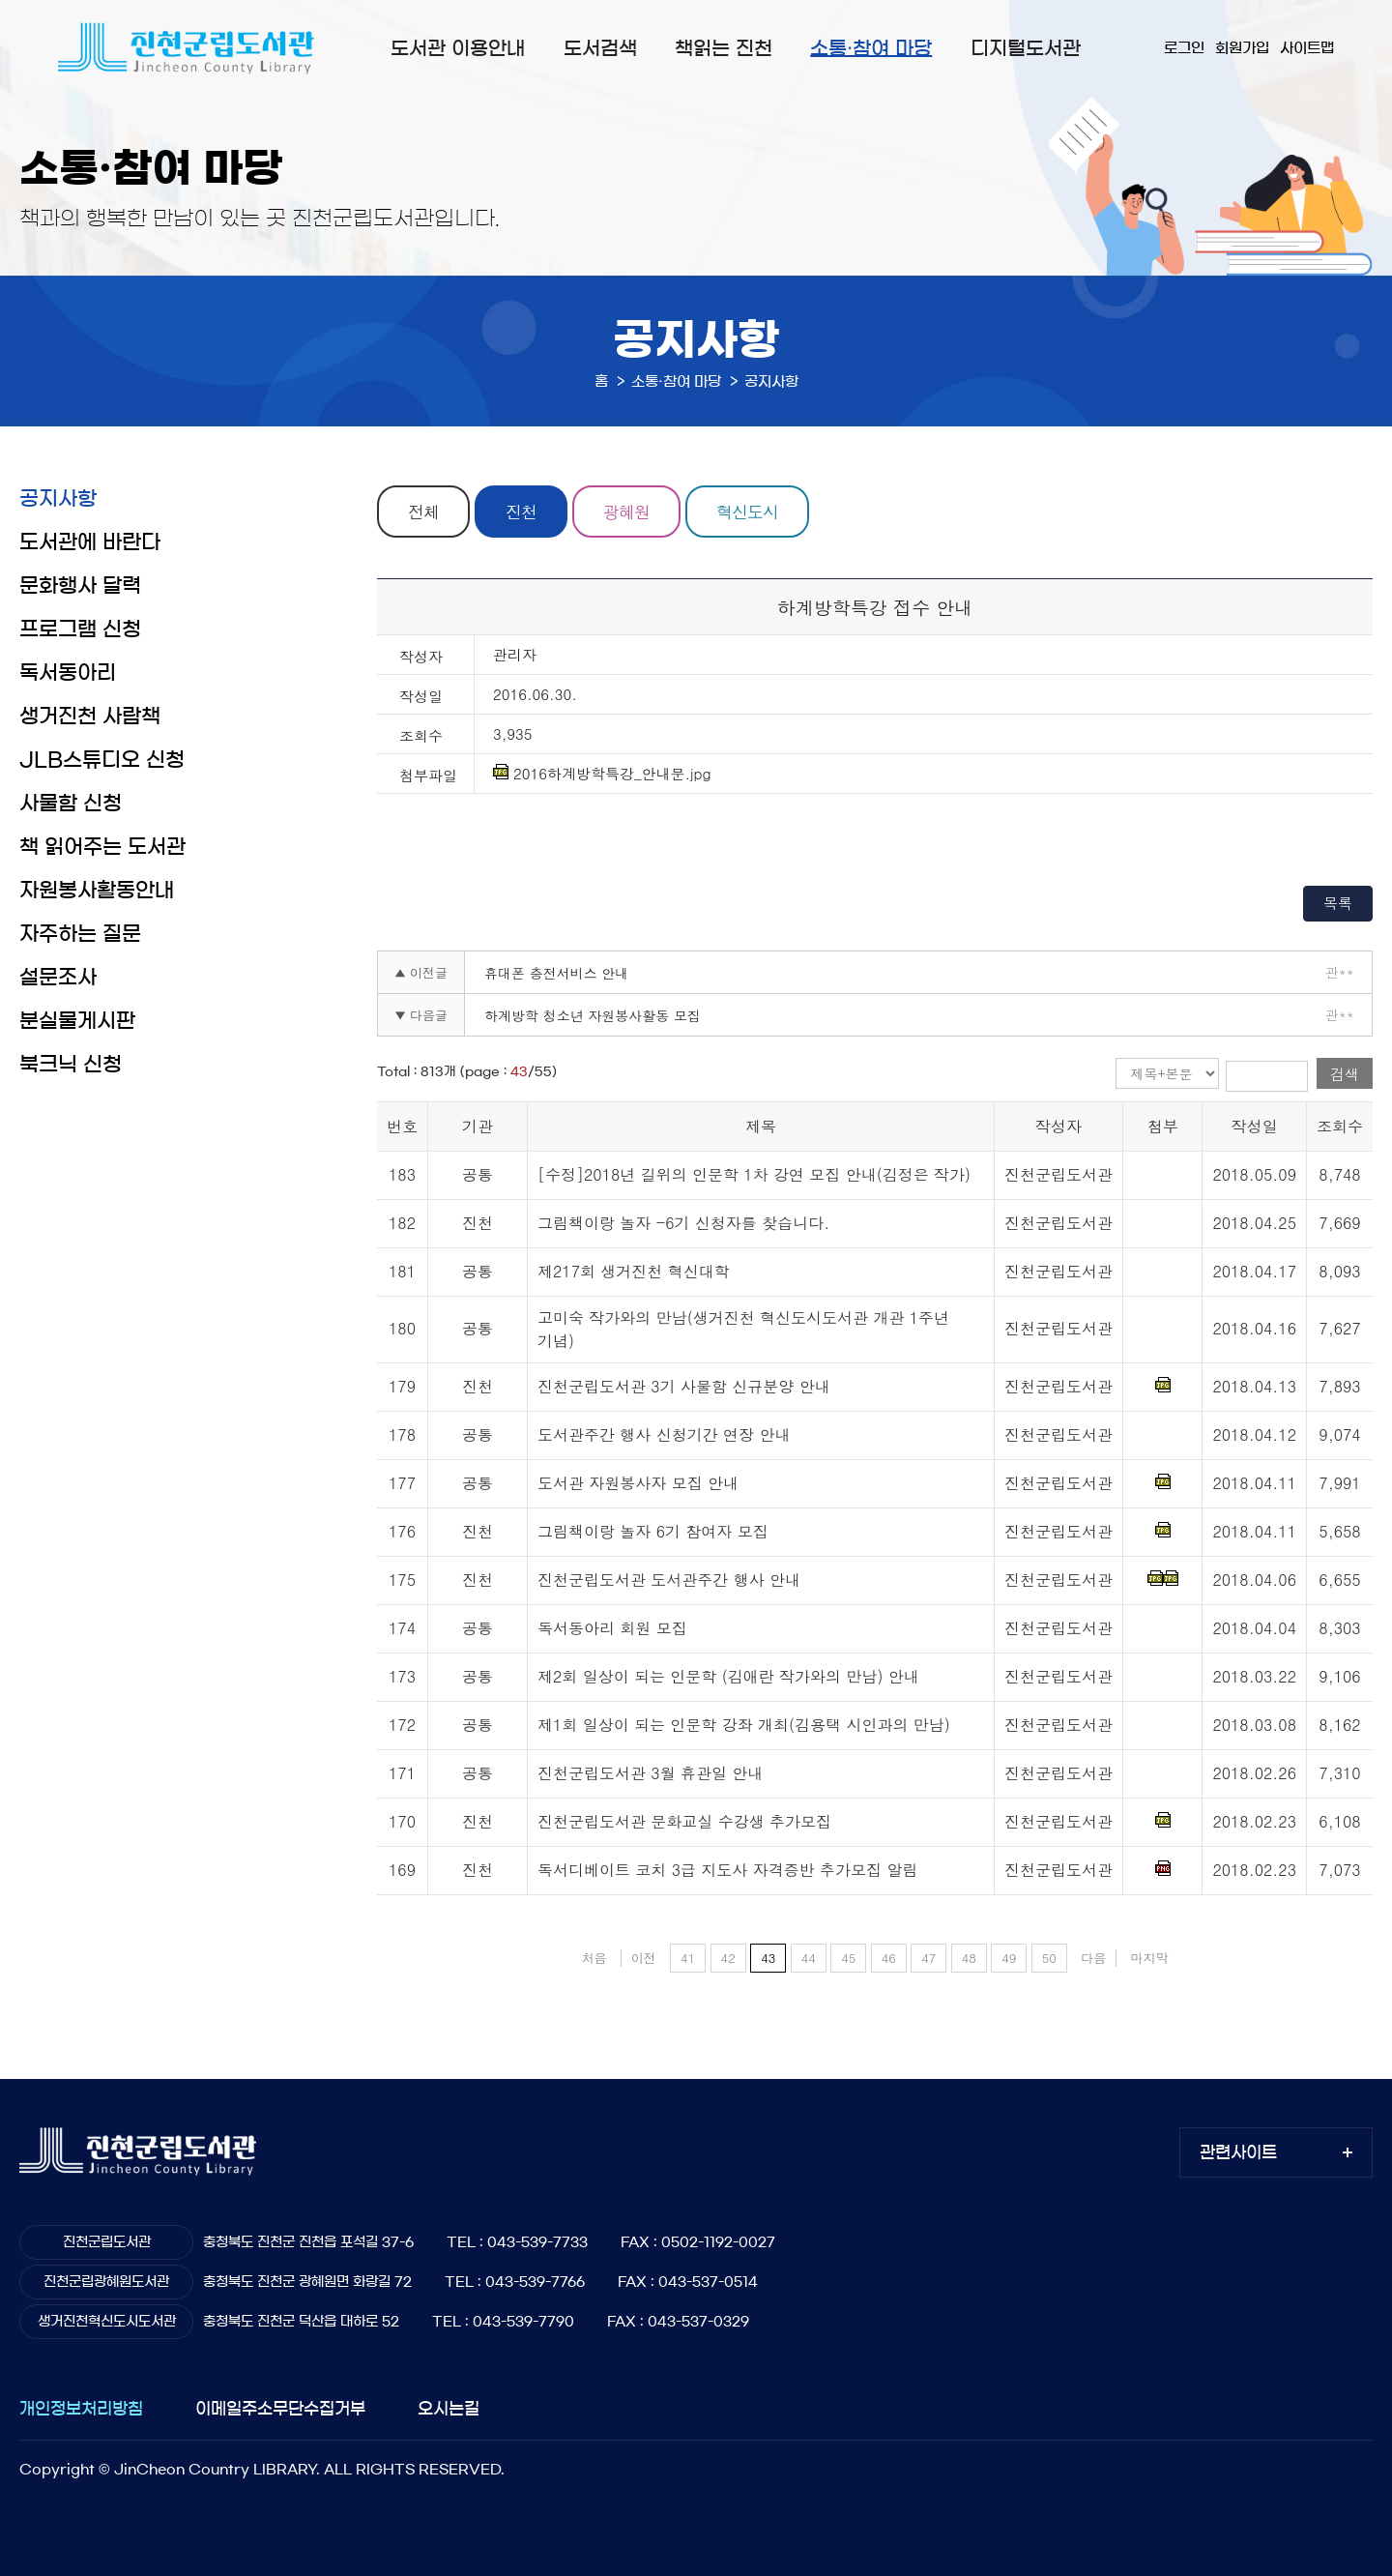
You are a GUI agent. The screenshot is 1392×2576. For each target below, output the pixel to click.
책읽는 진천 (723, 48)
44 (808, 1957)
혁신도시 (747, 511)
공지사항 (58, 498)
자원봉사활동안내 (96, 890)
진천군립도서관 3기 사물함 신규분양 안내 (683, 1386)
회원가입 (1242, 48)
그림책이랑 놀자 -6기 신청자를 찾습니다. (683, 1223)
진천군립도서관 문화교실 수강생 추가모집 (684, 1821)
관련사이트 (1238, 2152)
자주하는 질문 (80, 933)
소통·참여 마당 (871, 48)
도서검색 (600, 48)
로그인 (1184, 48)
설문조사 (58, 977)
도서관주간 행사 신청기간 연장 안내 (663, 1434)
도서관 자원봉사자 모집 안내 (638, 1483)
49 (1008, 1957)
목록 (1337, 903)
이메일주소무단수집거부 (280, 2408)
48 (969, 1957)
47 (928, 1957)
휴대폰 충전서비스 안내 (556, 972)
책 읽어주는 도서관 (102, 846)
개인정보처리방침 (81, 2408)
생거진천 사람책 (89, 716)
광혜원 (626, 511)
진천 (521, 511)
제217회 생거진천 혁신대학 (633, 1271)
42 (728, 1957)
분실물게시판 (77, 1020)
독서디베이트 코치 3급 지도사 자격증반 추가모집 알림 (727, 1870)
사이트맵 (1307, 48)
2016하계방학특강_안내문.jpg (602, 773)
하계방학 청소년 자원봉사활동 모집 (592, 1015)
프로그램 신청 (80, 629)
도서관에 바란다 (89, 542)
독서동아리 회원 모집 (612, 1628)
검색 (1344, 1074)
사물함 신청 (70, 803)
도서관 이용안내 (458, 48)
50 (1049, 1957)
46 (889, 1957)
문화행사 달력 (80, 585)
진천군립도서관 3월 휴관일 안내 (650, 1773)
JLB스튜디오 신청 (102, 759)
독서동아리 (67, 672)
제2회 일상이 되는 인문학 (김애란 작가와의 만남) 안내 (728, 1676)
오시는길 (448, 2408)
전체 (423, 511)
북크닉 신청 (70, 1064)
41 (688, 1957)
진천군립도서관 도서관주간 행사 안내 (668, 1579)
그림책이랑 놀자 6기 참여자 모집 (652, 1531)
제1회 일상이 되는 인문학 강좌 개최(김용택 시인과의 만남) (743, 1724)
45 (848, 1957)
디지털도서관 (1026, 48)
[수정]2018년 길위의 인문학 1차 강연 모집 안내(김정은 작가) (754, 1174)
